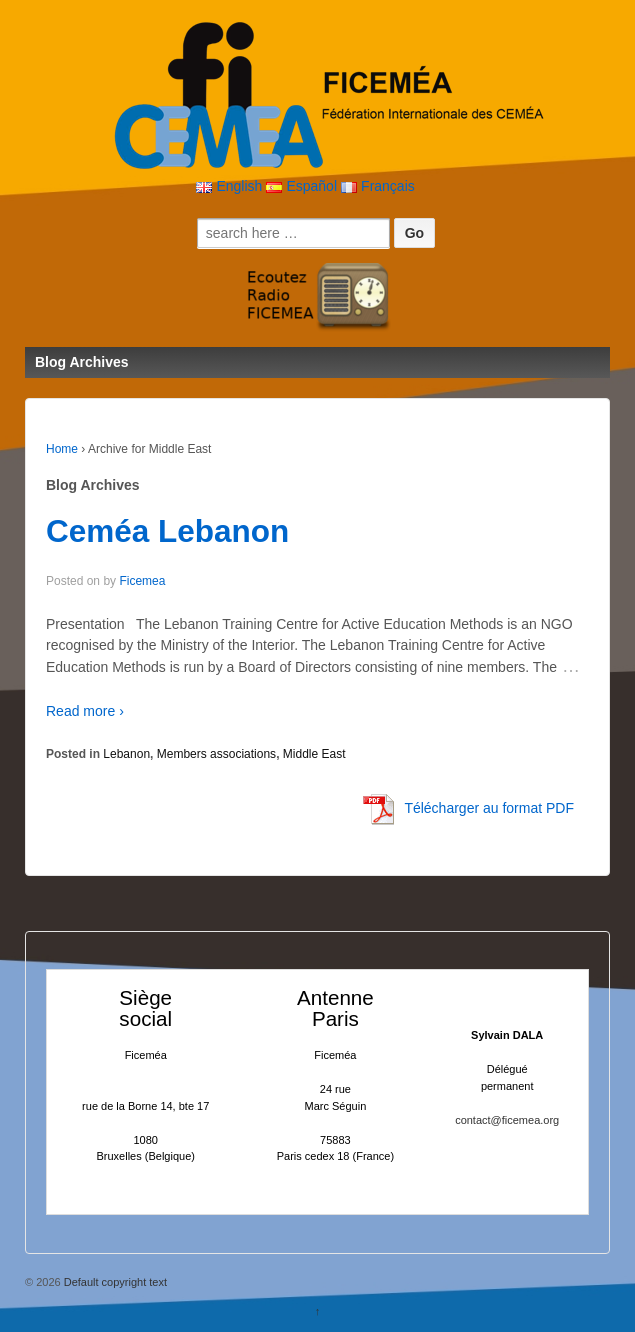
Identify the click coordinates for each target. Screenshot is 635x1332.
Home (62, 449)
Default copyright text (114, 1282)
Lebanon (126, 754)
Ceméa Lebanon (167, 531)
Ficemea (142, 581)
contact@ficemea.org (507, 1120)
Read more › (85, 711)
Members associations (216, 754)
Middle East (314, 754)
